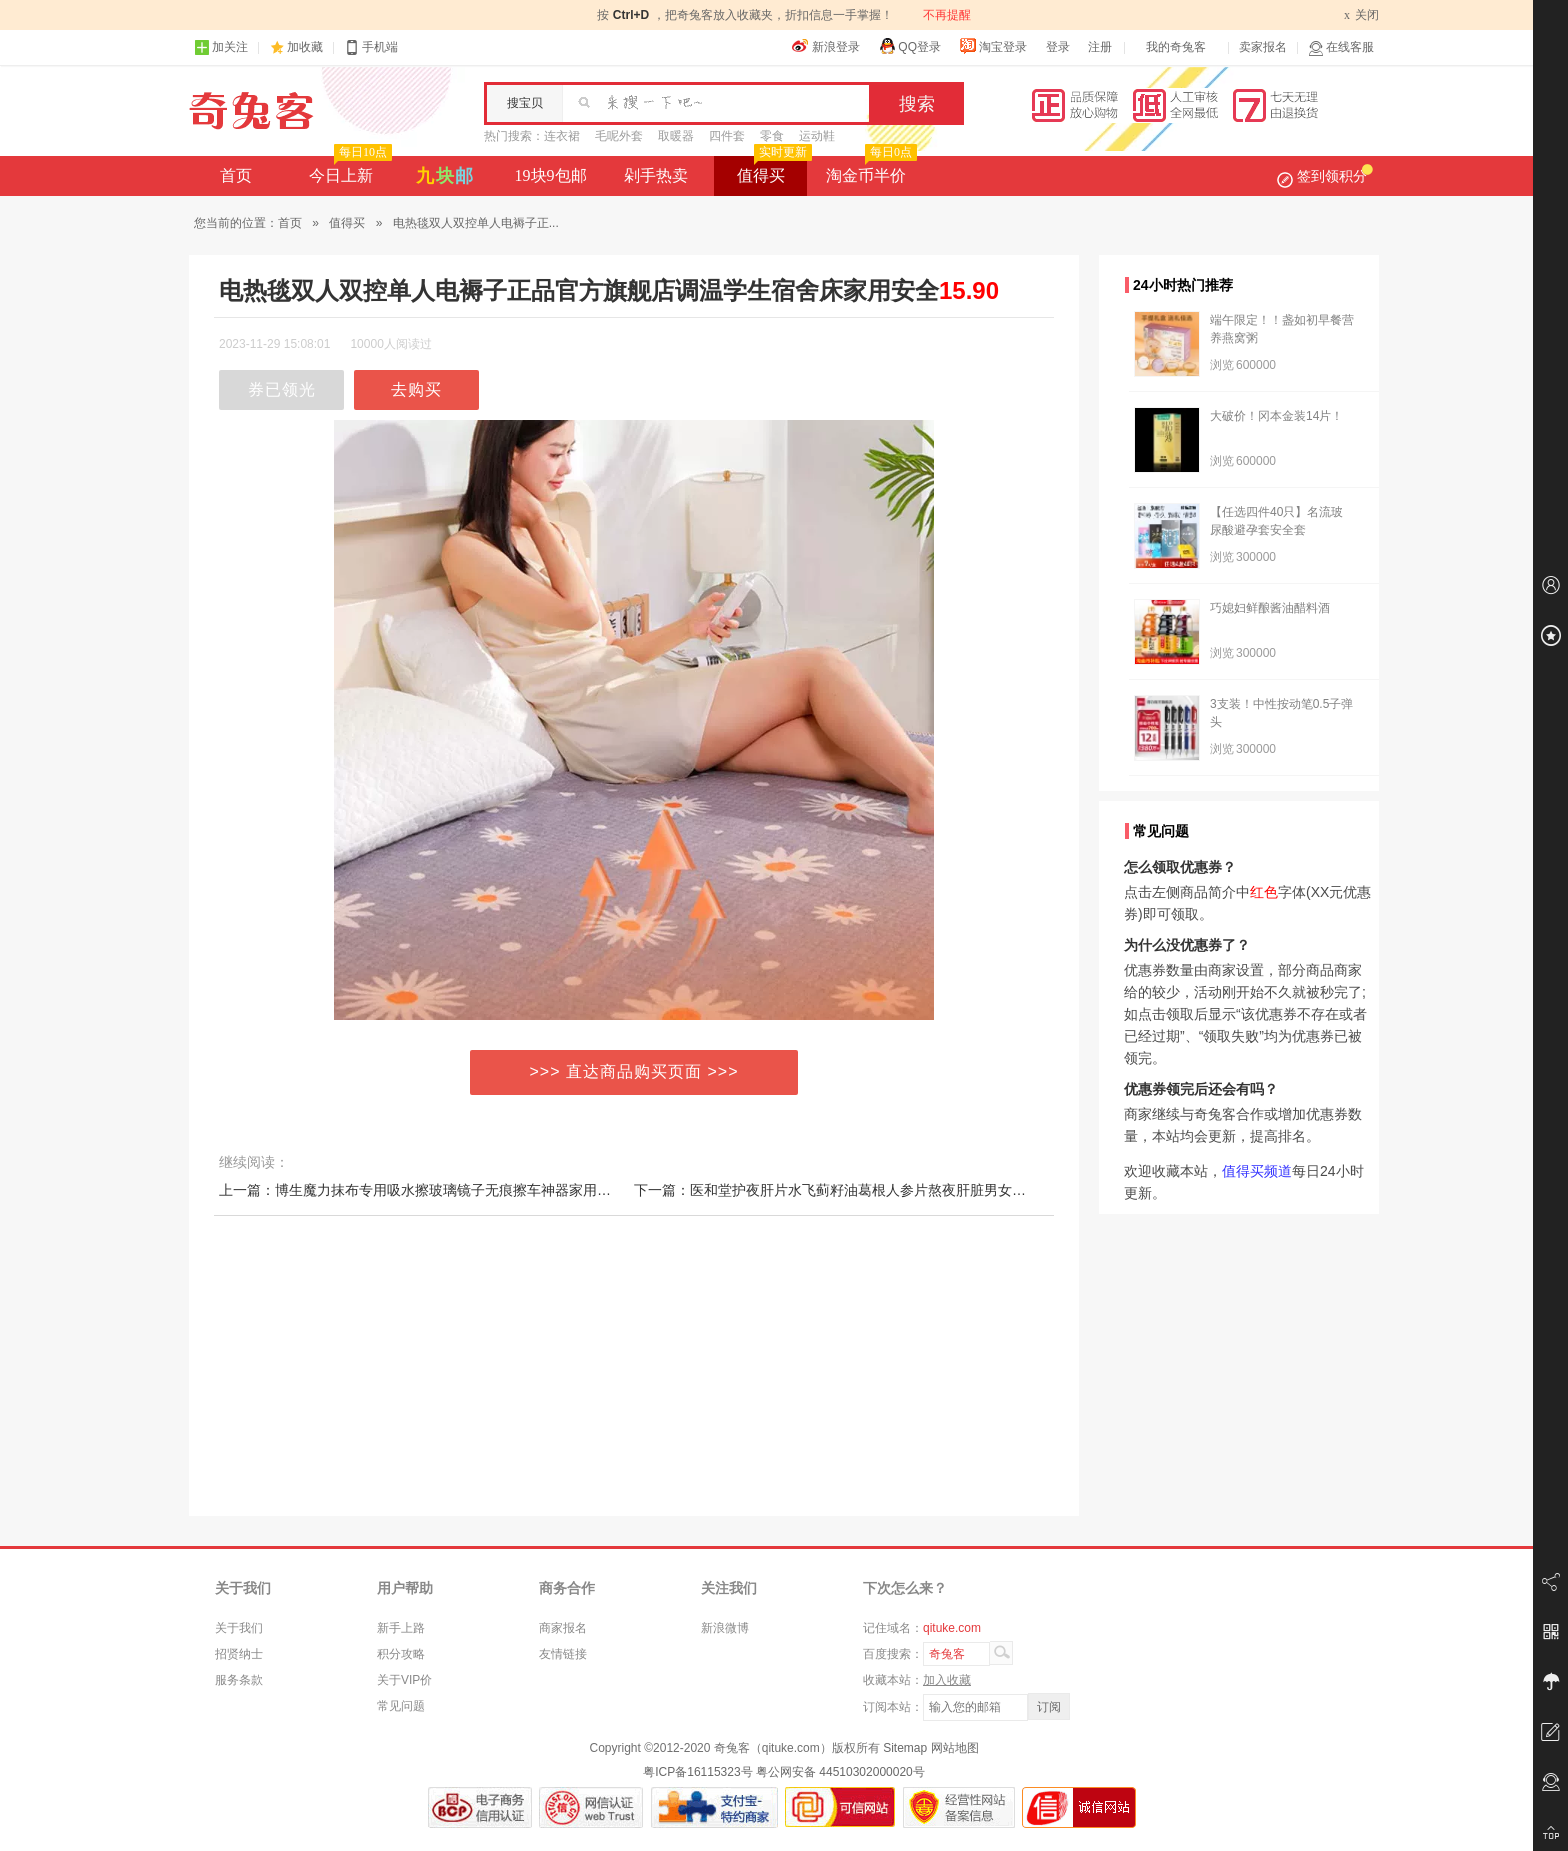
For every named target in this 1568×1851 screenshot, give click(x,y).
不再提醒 (947, 15)
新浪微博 (725, 1628)
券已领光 (282, 389)
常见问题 (401, 1706)
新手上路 (401, 1628)
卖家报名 (1263, 47)
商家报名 (563, 1628)
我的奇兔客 (1176, 47)
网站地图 (955, 1748)
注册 (1100, 47)
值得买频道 (1257, 1171)
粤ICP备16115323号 (697, 1772)
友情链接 (563, 1654)
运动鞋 (817, 136)
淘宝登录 (993, 46)
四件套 (727, 136)
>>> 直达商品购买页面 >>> (634, 1071)
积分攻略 (401, 1654)
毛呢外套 (619, 136)
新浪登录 (826, 46)
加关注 (221, 47)
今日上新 (348, 170)
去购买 (416, 389)
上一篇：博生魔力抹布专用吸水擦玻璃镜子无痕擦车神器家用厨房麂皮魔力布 (457, 1190)
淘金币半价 (869, 170)
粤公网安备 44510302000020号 (840, 1772)
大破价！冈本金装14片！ (1276, 416)
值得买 (772, 170)
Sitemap (905, 1748)
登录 (1058, 47)
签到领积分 (1325, 176)
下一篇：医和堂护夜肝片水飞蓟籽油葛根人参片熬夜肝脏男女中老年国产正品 (872, 1190)
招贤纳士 (239, 1654)
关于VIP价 (404, 1680)
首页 (236, 175)
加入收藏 (947, 1680)
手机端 (371, 47)
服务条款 (239, 1680)
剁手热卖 (656, 175)
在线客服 (1341, 47)
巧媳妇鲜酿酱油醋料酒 (1270, 608)
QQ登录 (909, 46)
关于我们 (239, 1628)
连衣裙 (562, 136)
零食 (772, 136)
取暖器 (676, 136)
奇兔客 (251, 111)
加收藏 (305, 47)
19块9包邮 (551, 175)
